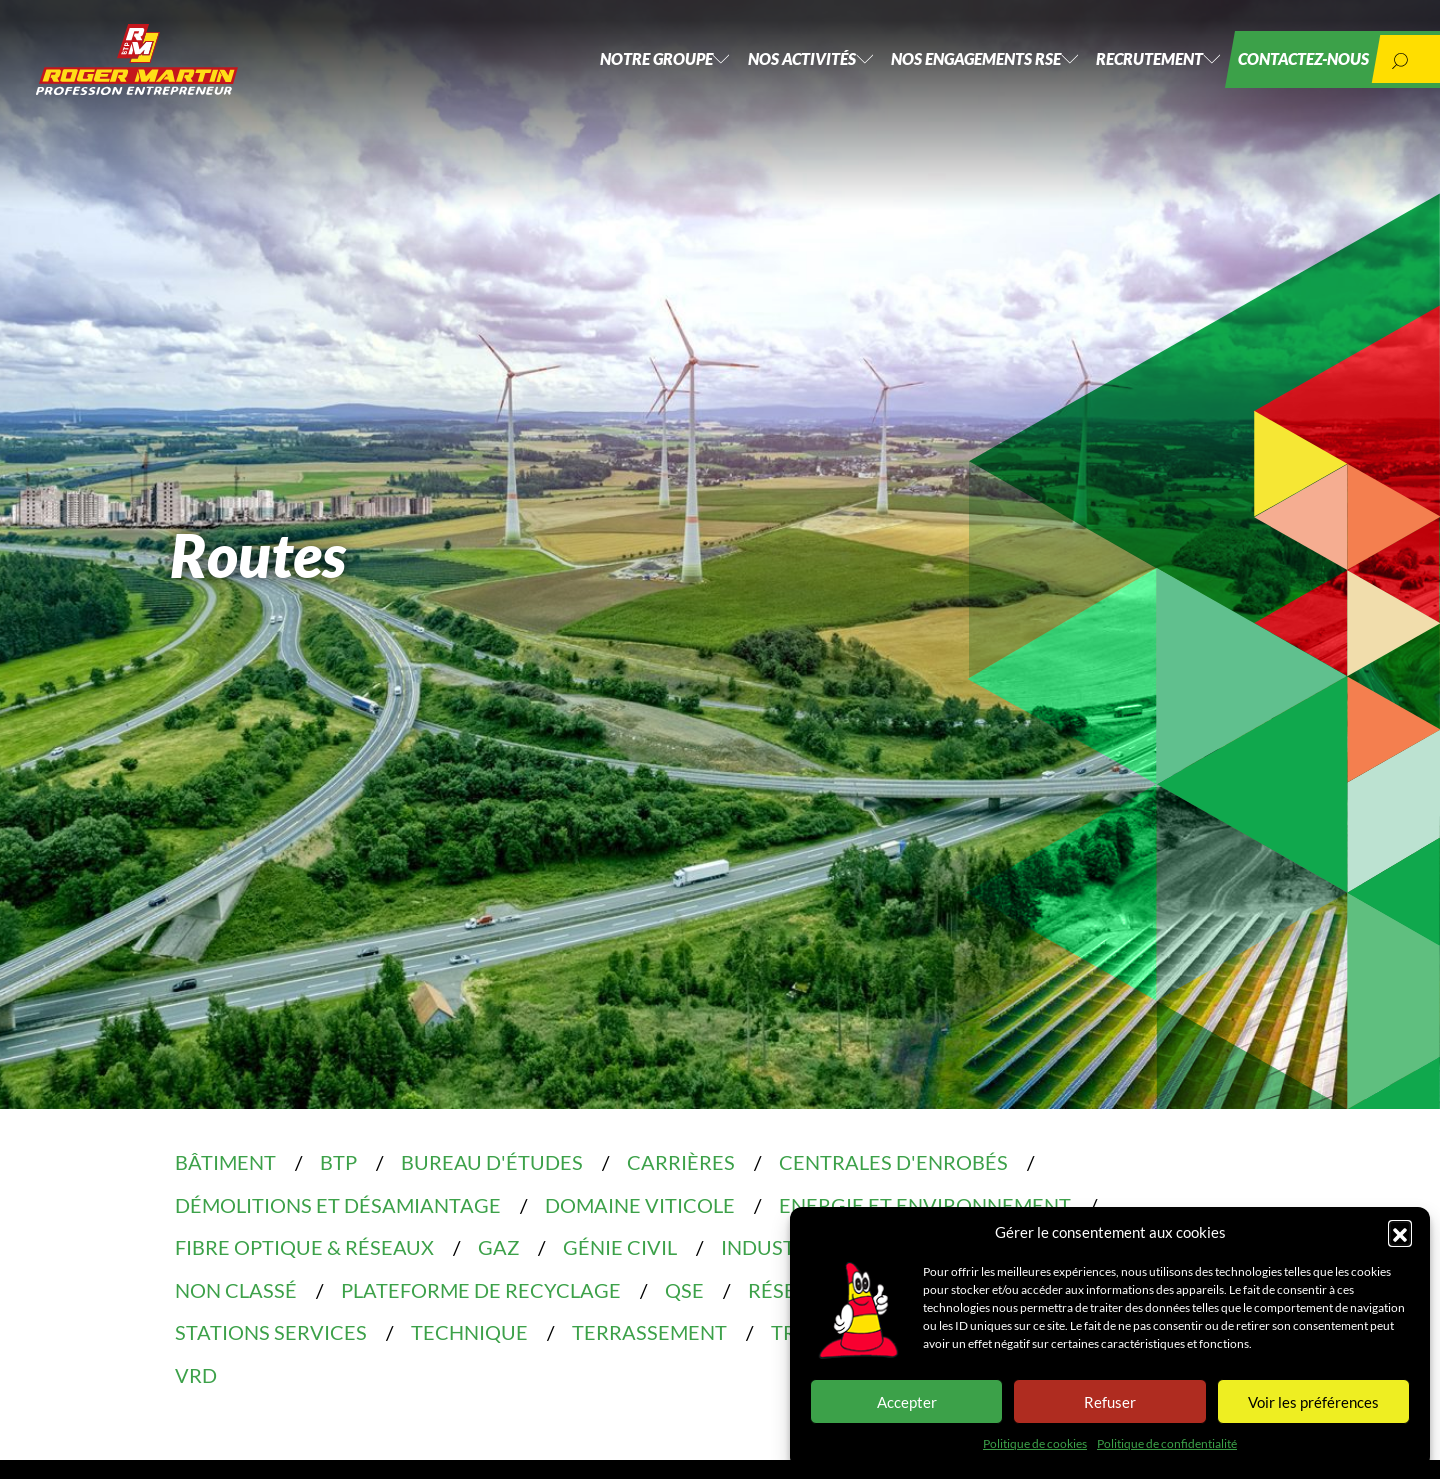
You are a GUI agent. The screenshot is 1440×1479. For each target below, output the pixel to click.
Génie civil (620, 1247)
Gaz (498, 1247)
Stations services (271, 1332)
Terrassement (649, 1332)
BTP (338, 1162)
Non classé (236, 1290)
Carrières (681, 1162)
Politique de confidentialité (1167, 1443)
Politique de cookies (1035, 1443)
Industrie (773, 1247)
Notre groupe (587, 69)
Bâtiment (225, 1162)
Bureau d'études (492, 1162)
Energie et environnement (925, 1205)
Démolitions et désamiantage (338, 1205)
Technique (469, 1332)
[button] (1400, 1232)
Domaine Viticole (640, 1205)
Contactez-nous (1290, 69)
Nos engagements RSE (935, 69)
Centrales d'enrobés (893, 1162)
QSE (684, 1290)
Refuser (1110, 1402)
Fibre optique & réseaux (304, 1247)
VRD (196, 1375)
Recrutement (1122, 69)
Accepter (907, 1402)
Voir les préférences (1313, 1402)
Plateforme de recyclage (481, 1290)
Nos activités (747, 69)
